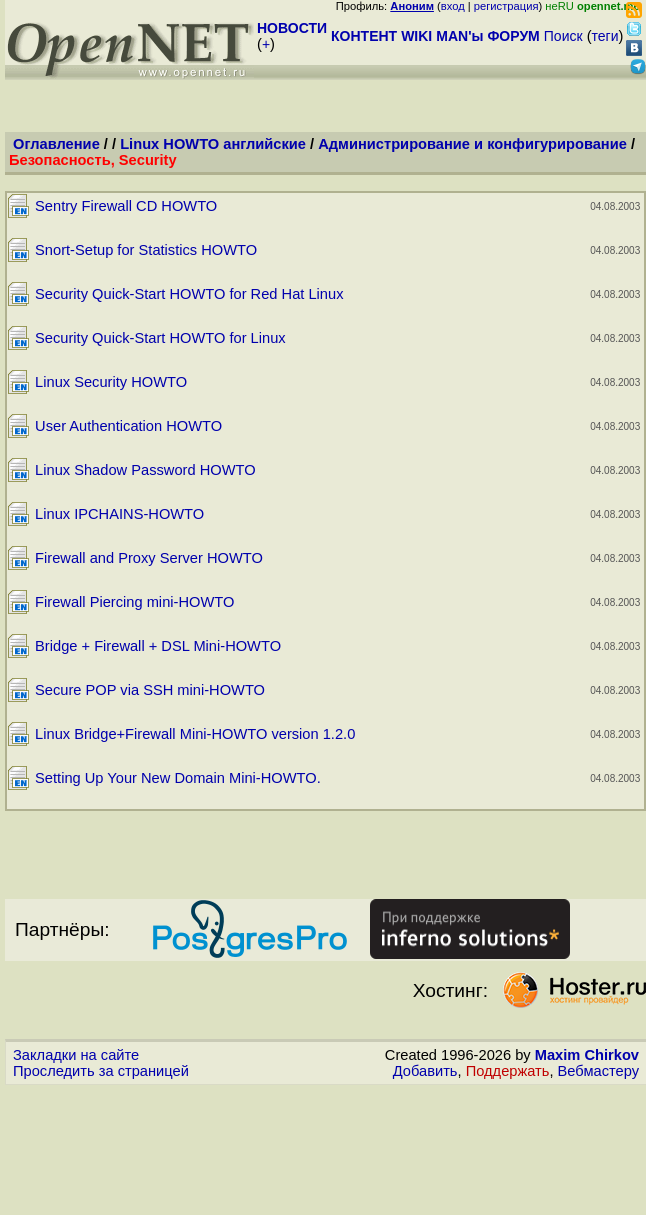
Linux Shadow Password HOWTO (145, 470)
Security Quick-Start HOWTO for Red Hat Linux (189, 294)
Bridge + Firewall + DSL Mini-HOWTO (158, 646)
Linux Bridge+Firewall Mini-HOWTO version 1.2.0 (195, 734)
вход (453, 6)
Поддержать (508, 1071)
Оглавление (56, 144)
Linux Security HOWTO (111, 382)
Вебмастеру (598, 1071)
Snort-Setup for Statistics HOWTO (146, 250)
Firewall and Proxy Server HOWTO (149, 558)
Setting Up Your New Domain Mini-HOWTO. (178, 778)
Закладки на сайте (76, 1055)
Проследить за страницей (101, 1071)
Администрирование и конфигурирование (472, 144)
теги (605, 36)
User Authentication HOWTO (128, 426)
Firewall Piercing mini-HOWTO (134, 602)
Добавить (425, 1071)
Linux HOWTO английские (213, 144)
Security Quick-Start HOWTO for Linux (160, 338)
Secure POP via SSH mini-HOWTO (150, 690)
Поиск (563, 36)
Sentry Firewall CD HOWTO (126, 206)
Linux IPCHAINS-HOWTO (119, 514)
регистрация (506, 6)
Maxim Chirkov (587, 1055)
